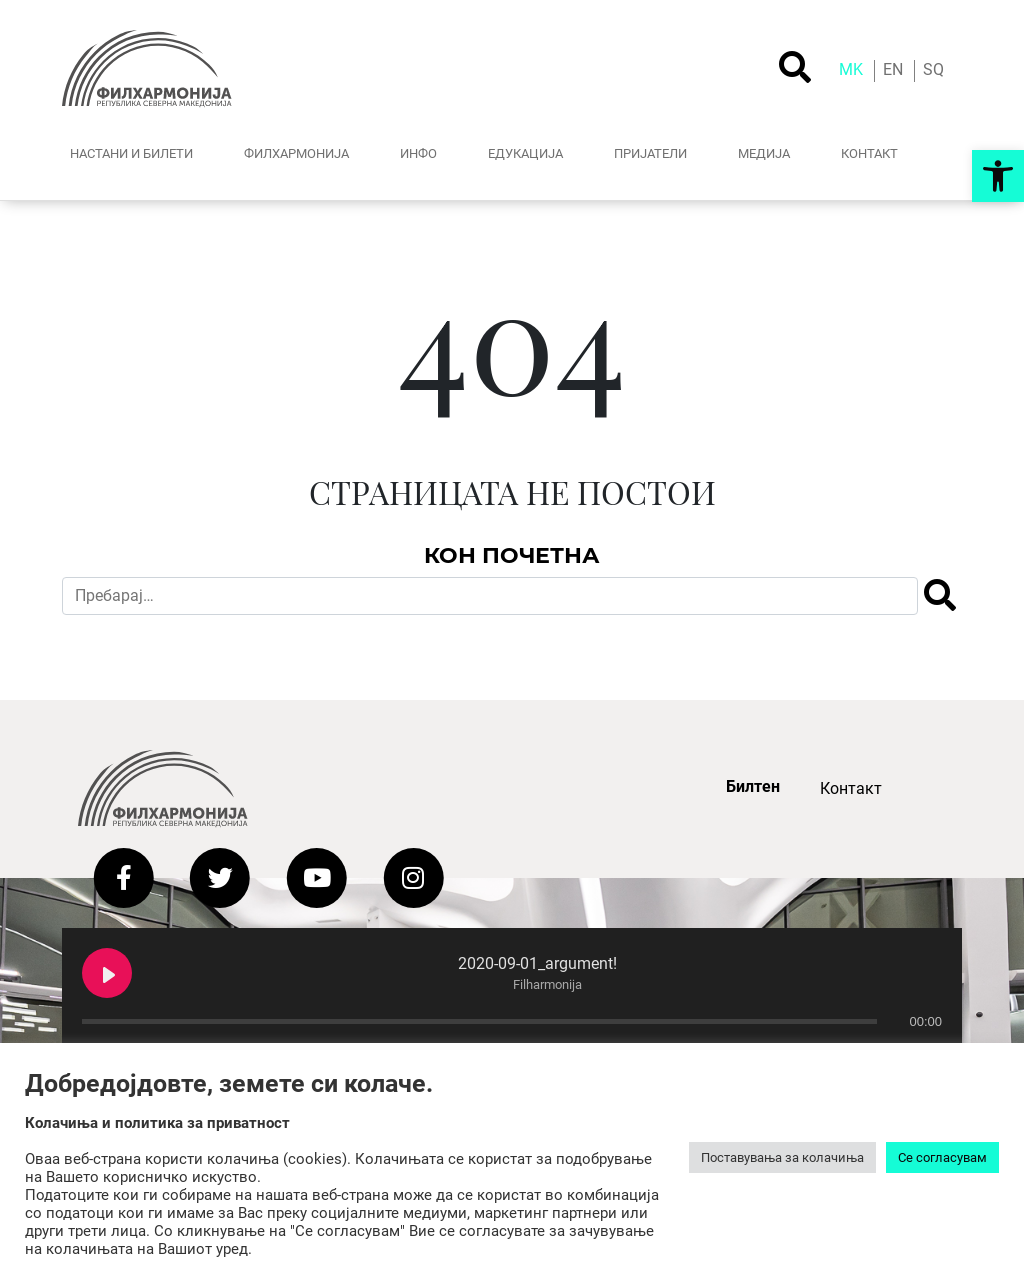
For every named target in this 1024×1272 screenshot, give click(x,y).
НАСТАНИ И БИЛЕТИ (131, 153)
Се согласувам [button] (942, 1157)
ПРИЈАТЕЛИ (650, 153)
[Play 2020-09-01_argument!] (107, 973)
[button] (998, 176)
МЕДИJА (764, 153)
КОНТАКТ (869, 153)
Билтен (753, 786)
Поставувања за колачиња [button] (782, 1157)
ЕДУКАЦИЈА (525, 153)
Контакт (851, 788)
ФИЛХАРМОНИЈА (296, 153)
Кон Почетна (512, 555)
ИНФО (418, 153)
